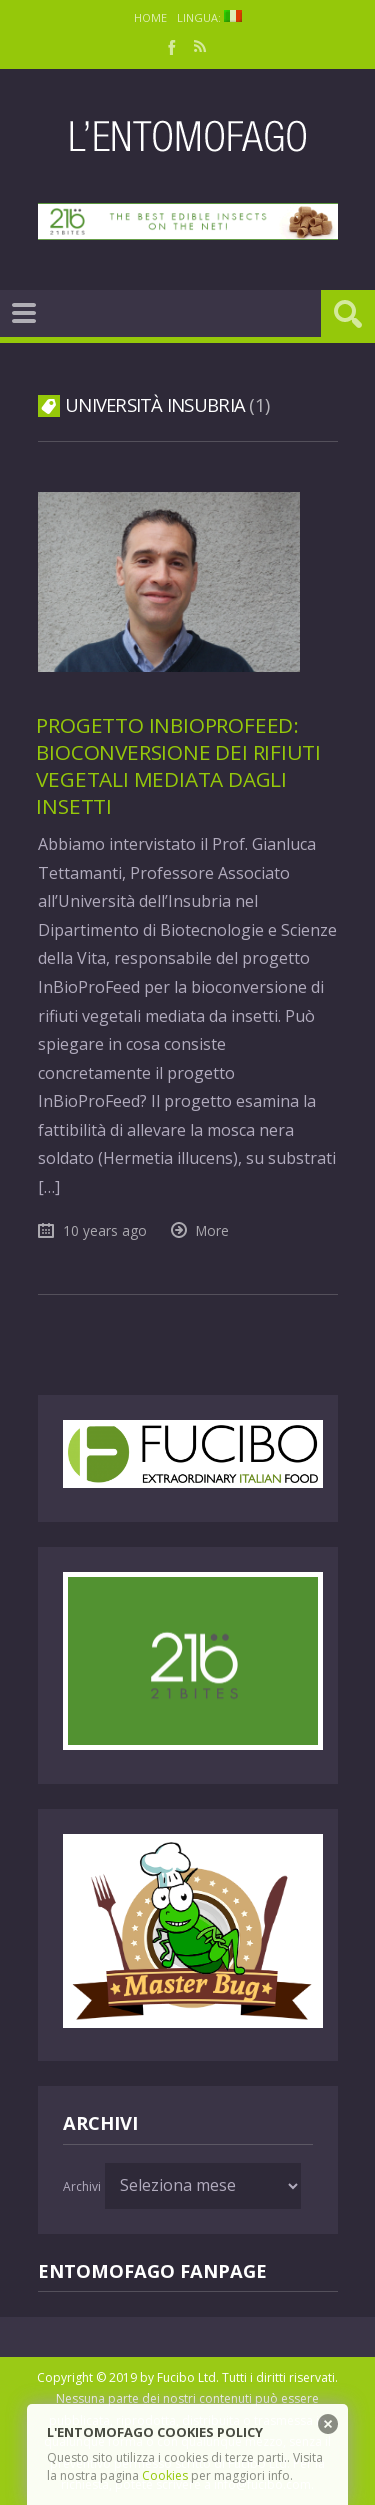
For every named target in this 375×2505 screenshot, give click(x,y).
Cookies (165, 2475)
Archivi (82, 2186)
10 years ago (105, 1230)
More (212, 1230)
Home (150, 17)
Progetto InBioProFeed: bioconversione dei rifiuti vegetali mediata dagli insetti (178, 765)
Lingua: (209, 17)
